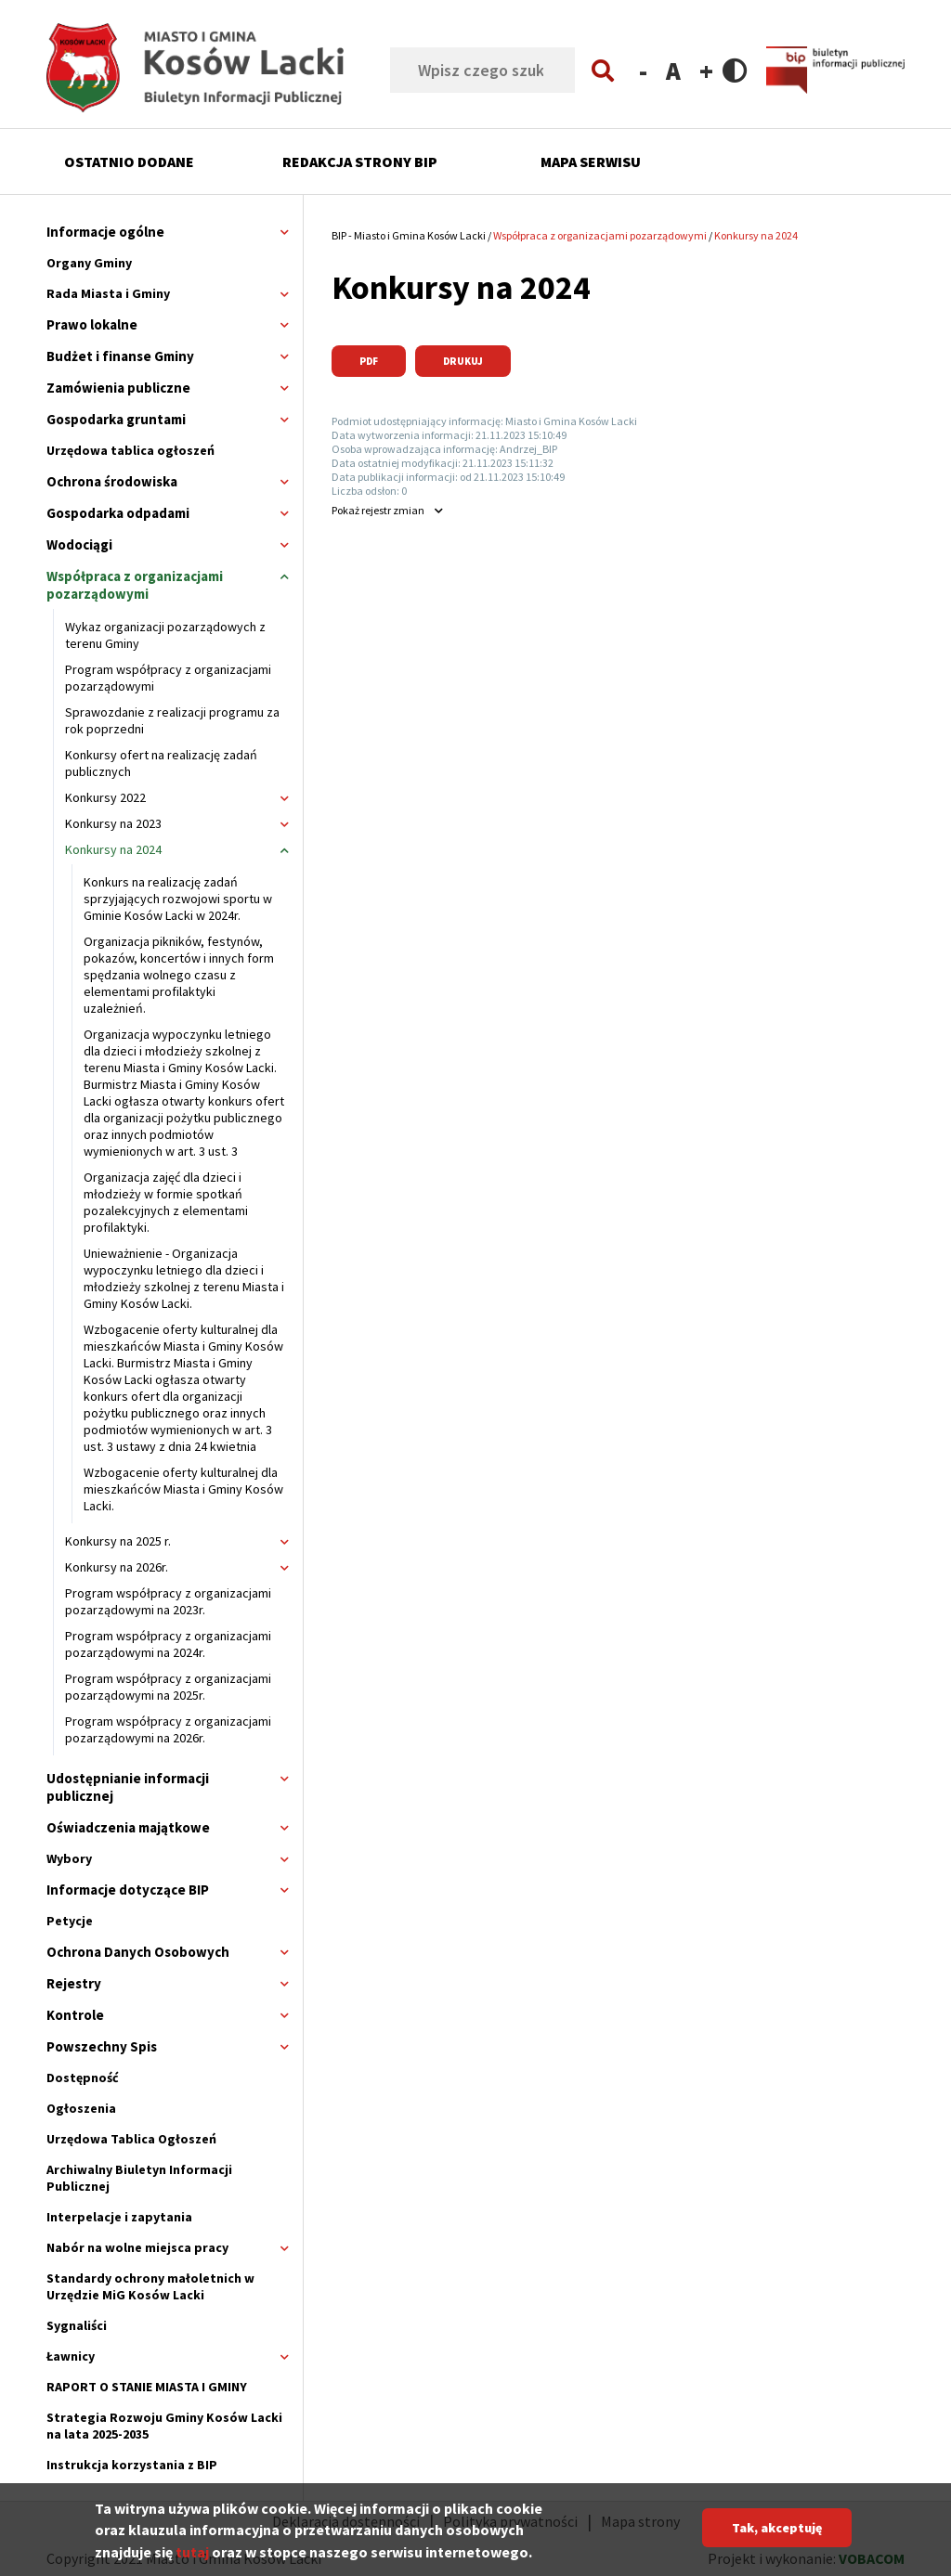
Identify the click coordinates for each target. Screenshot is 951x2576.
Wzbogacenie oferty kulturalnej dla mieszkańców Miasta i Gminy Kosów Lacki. (183, 1489)
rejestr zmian (378, 510)
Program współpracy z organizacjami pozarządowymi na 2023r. (168, 1601)
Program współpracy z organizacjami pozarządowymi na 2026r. (168, 1729)
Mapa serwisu (591, 161)
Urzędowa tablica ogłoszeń (130, 450)
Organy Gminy (89, 262)
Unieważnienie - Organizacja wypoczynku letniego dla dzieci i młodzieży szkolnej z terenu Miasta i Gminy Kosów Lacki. (184, 1278)
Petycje (69, 1920)
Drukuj (463, 361)
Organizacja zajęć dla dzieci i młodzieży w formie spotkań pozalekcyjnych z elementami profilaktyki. (166, 1202)
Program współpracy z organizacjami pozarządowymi (168, 677)
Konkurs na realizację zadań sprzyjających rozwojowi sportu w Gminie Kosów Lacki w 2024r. (178, 899)
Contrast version (735, 70)
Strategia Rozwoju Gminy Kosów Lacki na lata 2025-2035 (164, 2425)
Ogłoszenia (81, 2108)
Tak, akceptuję (777, 2532)
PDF (368, 361)
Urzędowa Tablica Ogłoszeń (131, 2138)
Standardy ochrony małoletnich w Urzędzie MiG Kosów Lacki (150, 2286)
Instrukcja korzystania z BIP (131, 2464)
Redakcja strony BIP (359, 161)
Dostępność (82, 2077)
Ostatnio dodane (129, 161)
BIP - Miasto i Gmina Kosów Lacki (409, 235)
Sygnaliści (76, 2325)
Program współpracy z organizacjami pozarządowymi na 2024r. (168, 1644)
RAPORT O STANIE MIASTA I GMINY (146, 2386)
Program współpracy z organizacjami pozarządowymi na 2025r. (168, 1686)
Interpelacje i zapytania (119, 2216)
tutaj (192, 2556)
